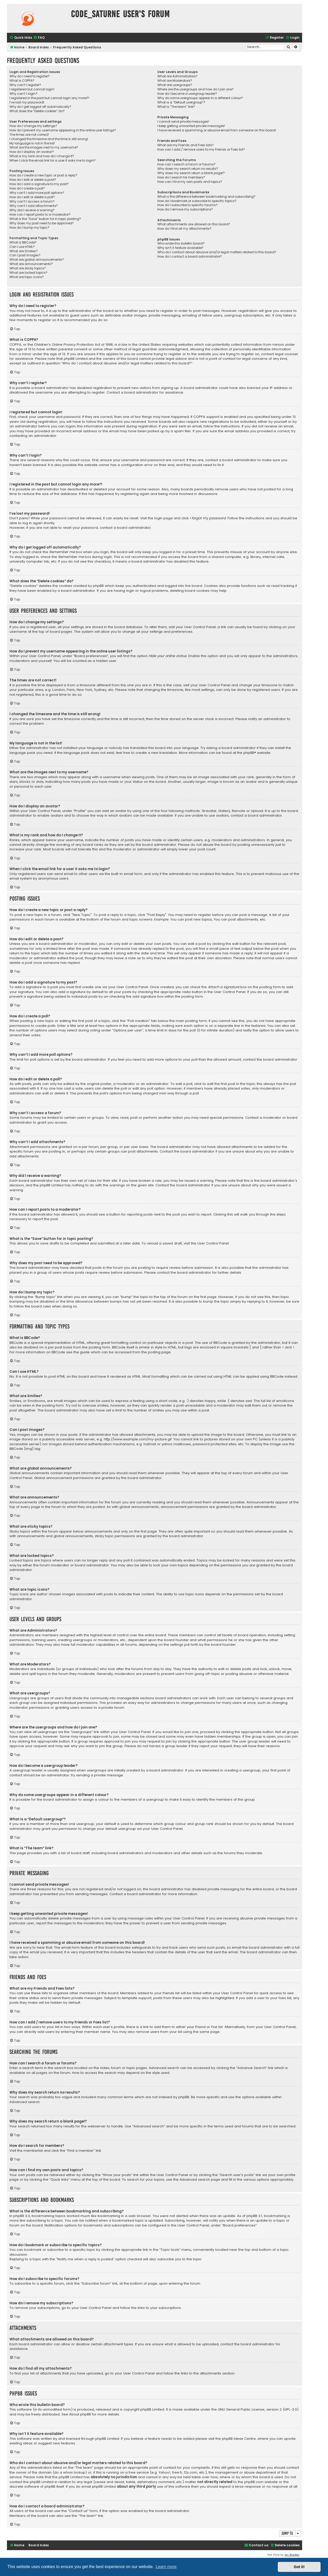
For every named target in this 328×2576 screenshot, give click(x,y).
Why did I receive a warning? (32, 210)
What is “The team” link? (176, 107)
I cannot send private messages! (183, 122)
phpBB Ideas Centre (239, 2438)
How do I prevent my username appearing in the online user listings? (62, 130)
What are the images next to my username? (43, 147)
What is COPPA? (21, 81)
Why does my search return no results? (187, 169)
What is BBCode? (23, 242)
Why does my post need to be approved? (41, 223)
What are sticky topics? (27, 268)
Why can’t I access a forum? (32, 201)
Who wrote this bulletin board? (180, 243)
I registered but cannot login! (31, 89)
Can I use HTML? (22, 247)
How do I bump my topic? (29, 228)
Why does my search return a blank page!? (191, 173)
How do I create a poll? (27, 188)
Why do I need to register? (29, 76)
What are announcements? (31, 264)
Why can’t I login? (23, 94)
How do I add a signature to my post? (39, 184)
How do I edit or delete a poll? (32, 197)
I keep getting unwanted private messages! (191, 126)
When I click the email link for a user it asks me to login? (52, 161)
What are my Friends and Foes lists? (185, 145)
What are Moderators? (174, 81)
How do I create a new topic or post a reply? (43, 175)
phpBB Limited (152, 2409)
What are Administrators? (177, 76)
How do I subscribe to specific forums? (187, 205)
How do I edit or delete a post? (32, 180)
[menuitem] (39, 37)
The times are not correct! (29, 135)
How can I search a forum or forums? (186, 164)
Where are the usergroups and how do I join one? (195, 89)
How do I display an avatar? (31, 152)
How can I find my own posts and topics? (189, 182)
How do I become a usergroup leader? (187, 94)
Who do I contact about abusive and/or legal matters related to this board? (216, 252)
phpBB (248, 753)
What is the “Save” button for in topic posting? (45, 219)
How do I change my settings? (33, 126)
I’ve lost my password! (26, 102)
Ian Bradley (292, 2555)
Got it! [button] (299, 2567)
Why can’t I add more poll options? (36, 193)
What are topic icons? (26, 277)
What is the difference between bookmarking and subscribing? (206, 197)
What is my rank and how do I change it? (41, 156)
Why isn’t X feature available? (180, 248)
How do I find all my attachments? (184, 229)
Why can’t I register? (25, 85)
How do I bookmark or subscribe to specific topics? (197, 201)
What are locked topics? (28, 273)
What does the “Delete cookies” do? (37, 111)
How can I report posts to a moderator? (39, 215)
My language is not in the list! (32, 143)
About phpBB (80, 2414)
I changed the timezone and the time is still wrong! (48, 139)
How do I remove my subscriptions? (185, 209)
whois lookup (74, 2472)
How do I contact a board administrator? (189, 257)
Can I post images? (24, 255)
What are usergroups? (174, 85)
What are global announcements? (36, 260)
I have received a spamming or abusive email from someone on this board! (216, 130)
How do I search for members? (181, 177)
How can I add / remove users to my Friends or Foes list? (201, 149)
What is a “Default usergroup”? (181, 102)
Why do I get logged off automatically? (40, 107)
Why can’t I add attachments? (33, 206)
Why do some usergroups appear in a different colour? (200, 98)
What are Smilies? (23, 251)
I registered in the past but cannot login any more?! (49, 98)
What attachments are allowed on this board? (193, 224)
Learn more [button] (166, 2566)
